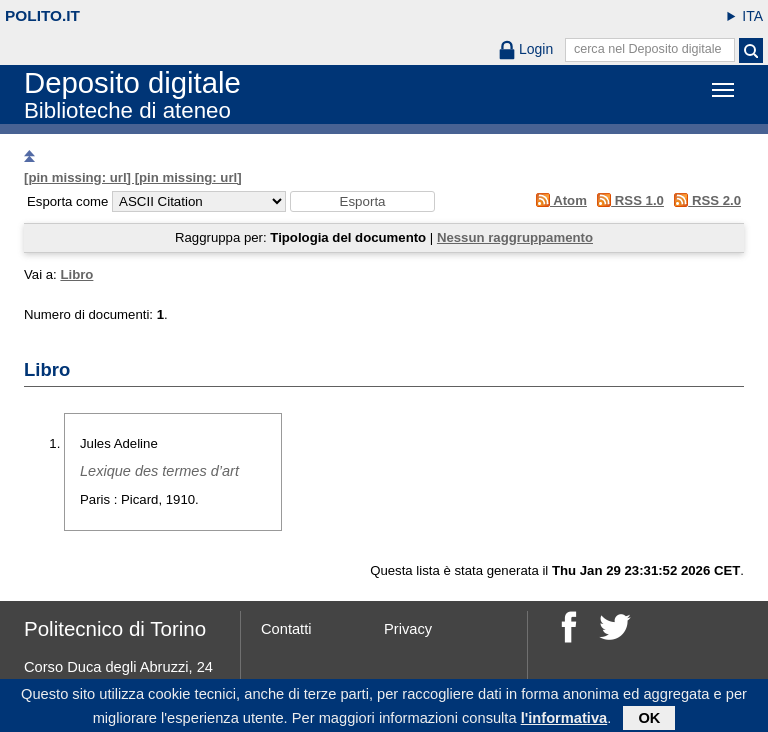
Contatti (286, 629)
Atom (557, 200)
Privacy (408, 629)
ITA (752, 16)
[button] (362, 201)
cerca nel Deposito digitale (648, 49)
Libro (76, 274)
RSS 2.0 (704, 200)
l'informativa (564, 721)
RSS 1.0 (627, 200)
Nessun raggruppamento (515, 237)
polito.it (42, 15)
